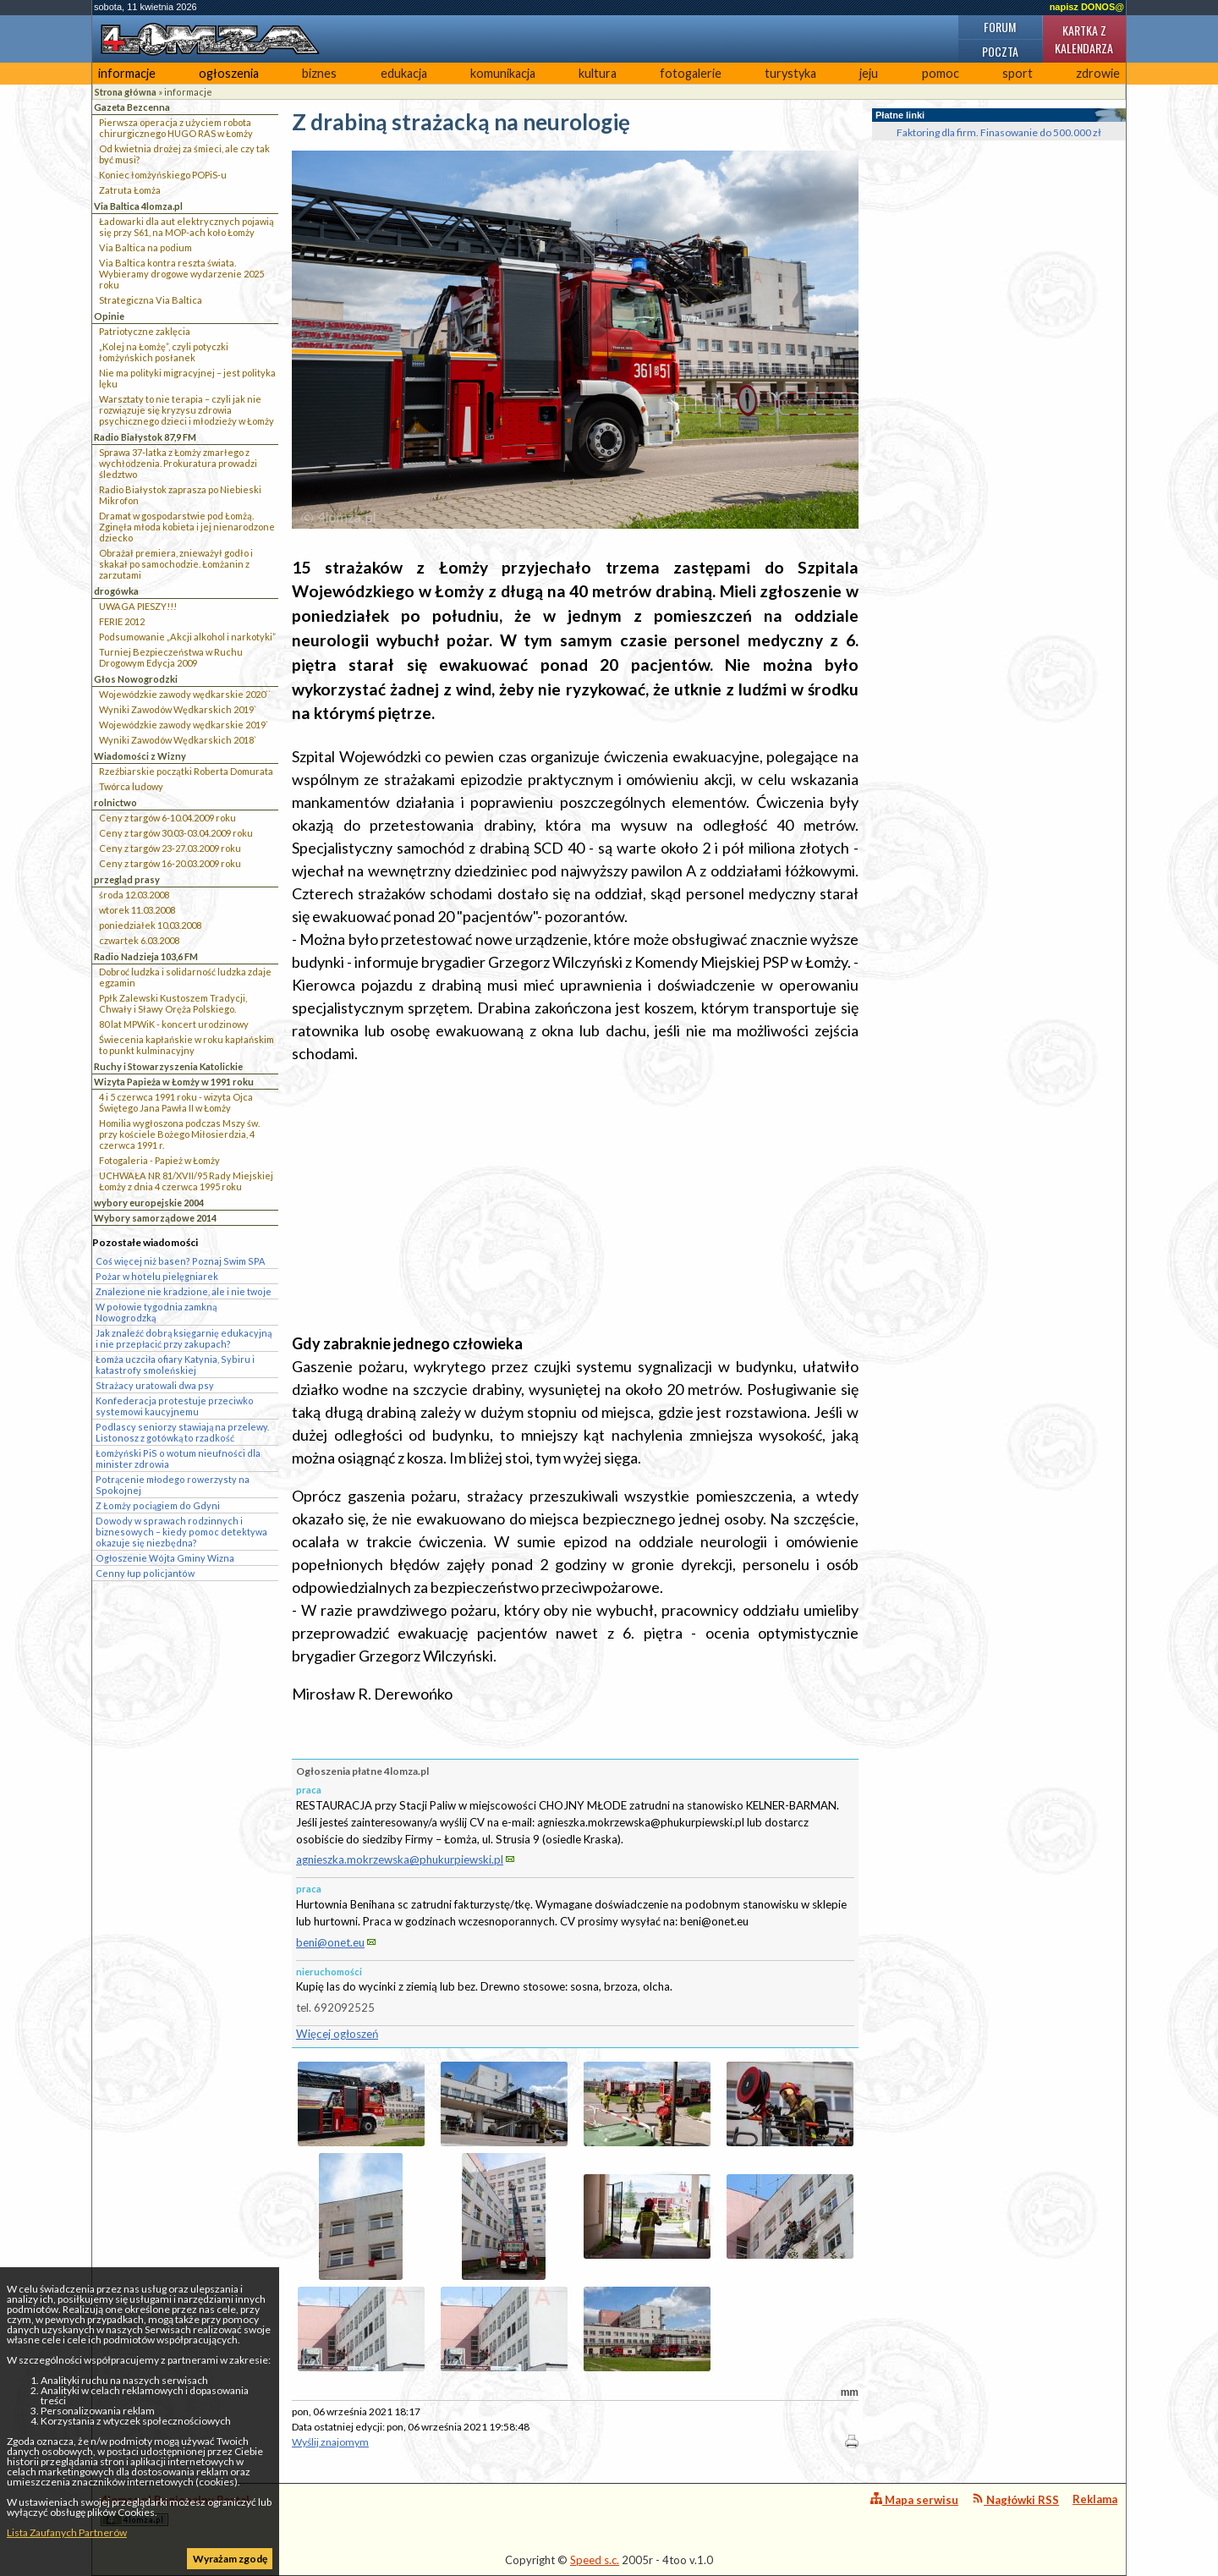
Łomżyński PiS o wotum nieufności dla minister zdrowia (178, 1458)
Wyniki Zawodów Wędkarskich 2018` (177, 739)
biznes (319, 73)
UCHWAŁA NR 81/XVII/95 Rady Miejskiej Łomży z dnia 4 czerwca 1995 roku (186, 1181)
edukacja (404, 73)
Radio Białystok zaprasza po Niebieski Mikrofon (180, 495)
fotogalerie (690, 73)
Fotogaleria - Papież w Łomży (159, 1160)
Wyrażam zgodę (230, 2558)
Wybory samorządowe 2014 (155, 1217)
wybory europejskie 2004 (149, 1202)
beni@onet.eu (330, 1942)
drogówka (116, 590)
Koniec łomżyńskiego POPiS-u (163, 174)
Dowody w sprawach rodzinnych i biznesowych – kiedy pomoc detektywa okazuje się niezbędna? (181, 1531)
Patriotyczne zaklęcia (144, 331)
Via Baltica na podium (145, 247)
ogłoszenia (229, 73)
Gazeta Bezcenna (132, 107)
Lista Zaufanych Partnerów (67, 2532)
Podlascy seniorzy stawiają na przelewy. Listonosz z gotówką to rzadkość (182, 1432)
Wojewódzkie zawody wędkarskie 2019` (183, 724)
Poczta (1000, 51)
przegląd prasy (127, 879)
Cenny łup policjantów (145, 1573)
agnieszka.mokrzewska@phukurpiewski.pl (399, 1859)
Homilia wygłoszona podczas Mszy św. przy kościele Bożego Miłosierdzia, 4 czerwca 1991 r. (179, 1134)
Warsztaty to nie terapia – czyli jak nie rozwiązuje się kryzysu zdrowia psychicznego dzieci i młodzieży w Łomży (186, 409)
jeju (868, 73)
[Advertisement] (575, 1198)
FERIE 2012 (122, 621)
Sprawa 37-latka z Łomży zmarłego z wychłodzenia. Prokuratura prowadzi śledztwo (178, 463)
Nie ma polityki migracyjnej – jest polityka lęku (187, 378)
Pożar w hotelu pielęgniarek (157, 1276)
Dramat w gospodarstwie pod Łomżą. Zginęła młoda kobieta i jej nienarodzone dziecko (187, 526)
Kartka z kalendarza (1084, 39)
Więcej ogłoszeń (337, 2033)
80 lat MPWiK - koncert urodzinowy (174, 1024)
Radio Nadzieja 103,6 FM (146, 956)
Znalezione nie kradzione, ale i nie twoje (184, 1291)
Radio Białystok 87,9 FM (145, 436)
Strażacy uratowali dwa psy (155, 1385)
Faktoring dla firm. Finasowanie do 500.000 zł (999, 132)
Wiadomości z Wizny (140, 755)
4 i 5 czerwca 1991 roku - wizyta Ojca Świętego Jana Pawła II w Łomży (176, 1102)
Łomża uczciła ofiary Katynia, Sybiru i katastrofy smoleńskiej (175, 1365)
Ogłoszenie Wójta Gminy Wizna (165, 1557)
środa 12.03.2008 (134, 894)
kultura (598, 73)
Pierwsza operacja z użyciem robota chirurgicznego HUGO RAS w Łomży (176, 128)
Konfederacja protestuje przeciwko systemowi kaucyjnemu (175, 1406)
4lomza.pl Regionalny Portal (175, 2509)
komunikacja (502, 73)
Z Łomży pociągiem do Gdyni (158, 1505)
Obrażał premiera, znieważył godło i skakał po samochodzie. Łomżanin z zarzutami (176, 563)
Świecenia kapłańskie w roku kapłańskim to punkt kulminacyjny (186, 1045)
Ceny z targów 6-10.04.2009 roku (167, 817)
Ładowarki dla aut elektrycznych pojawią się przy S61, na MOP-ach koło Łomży (186, 227)
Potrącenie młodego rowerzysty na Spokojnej (173, 1485)
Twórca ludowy (131, 786)
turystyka (790, 73)
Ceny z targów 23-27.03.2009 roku (170, 848)
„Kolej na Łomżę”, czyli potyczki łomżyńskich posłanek (163, 352)
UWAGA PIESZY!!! (138, 606)
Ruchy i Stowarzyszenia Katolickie (168, 1066)
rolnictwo (115, 802)
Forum (1000, 27)
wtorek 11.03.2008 (137, 909)
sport (1017, 73)
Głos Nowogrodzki (136, 678)
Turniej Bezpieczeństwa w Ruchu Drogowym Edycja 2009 (171, 657)
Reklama (1095, 2499)
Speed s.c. (594, 2560)
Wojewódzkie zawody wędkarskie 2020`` (185, 694)
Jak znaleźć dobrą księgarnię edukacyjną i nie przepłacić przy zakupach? (184, 1338)
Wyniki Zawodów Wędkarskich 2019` (177, 709)
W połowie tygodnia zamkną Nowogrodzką (156, 1312)
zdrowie (1098, 73)
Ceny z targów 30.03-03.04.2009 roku (176, 832)
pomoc (940, 73)
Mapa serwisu (914, 2499)
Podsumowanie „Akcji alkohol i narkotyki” (187, 636)
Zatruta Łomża (130, 189)
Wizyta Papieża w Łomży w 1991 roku (174, 1081)
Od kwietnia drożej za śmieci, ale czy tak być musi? (184, 154)
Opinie (109, 315)
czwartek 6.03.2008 (139, 940)
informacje (127, 73)
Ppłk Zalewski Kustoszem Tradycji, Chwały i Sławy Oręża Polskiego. (173, 1003)
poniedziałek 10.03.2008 (150, 925)
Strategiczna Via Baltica (150, 299)
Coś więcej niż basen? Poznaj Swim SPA (180, 1260)
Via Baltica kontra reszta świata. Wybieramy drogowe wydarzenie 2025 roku (181, 273)
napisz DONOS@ (1087, 7)
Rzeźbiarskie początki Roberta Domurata (186, 771)
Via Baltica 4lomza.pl (138, 205)
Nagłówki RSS (1015, 2499)
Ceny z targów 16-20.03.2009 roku (170, 863)
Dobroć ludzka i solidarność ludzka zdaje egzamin (185, 977)
